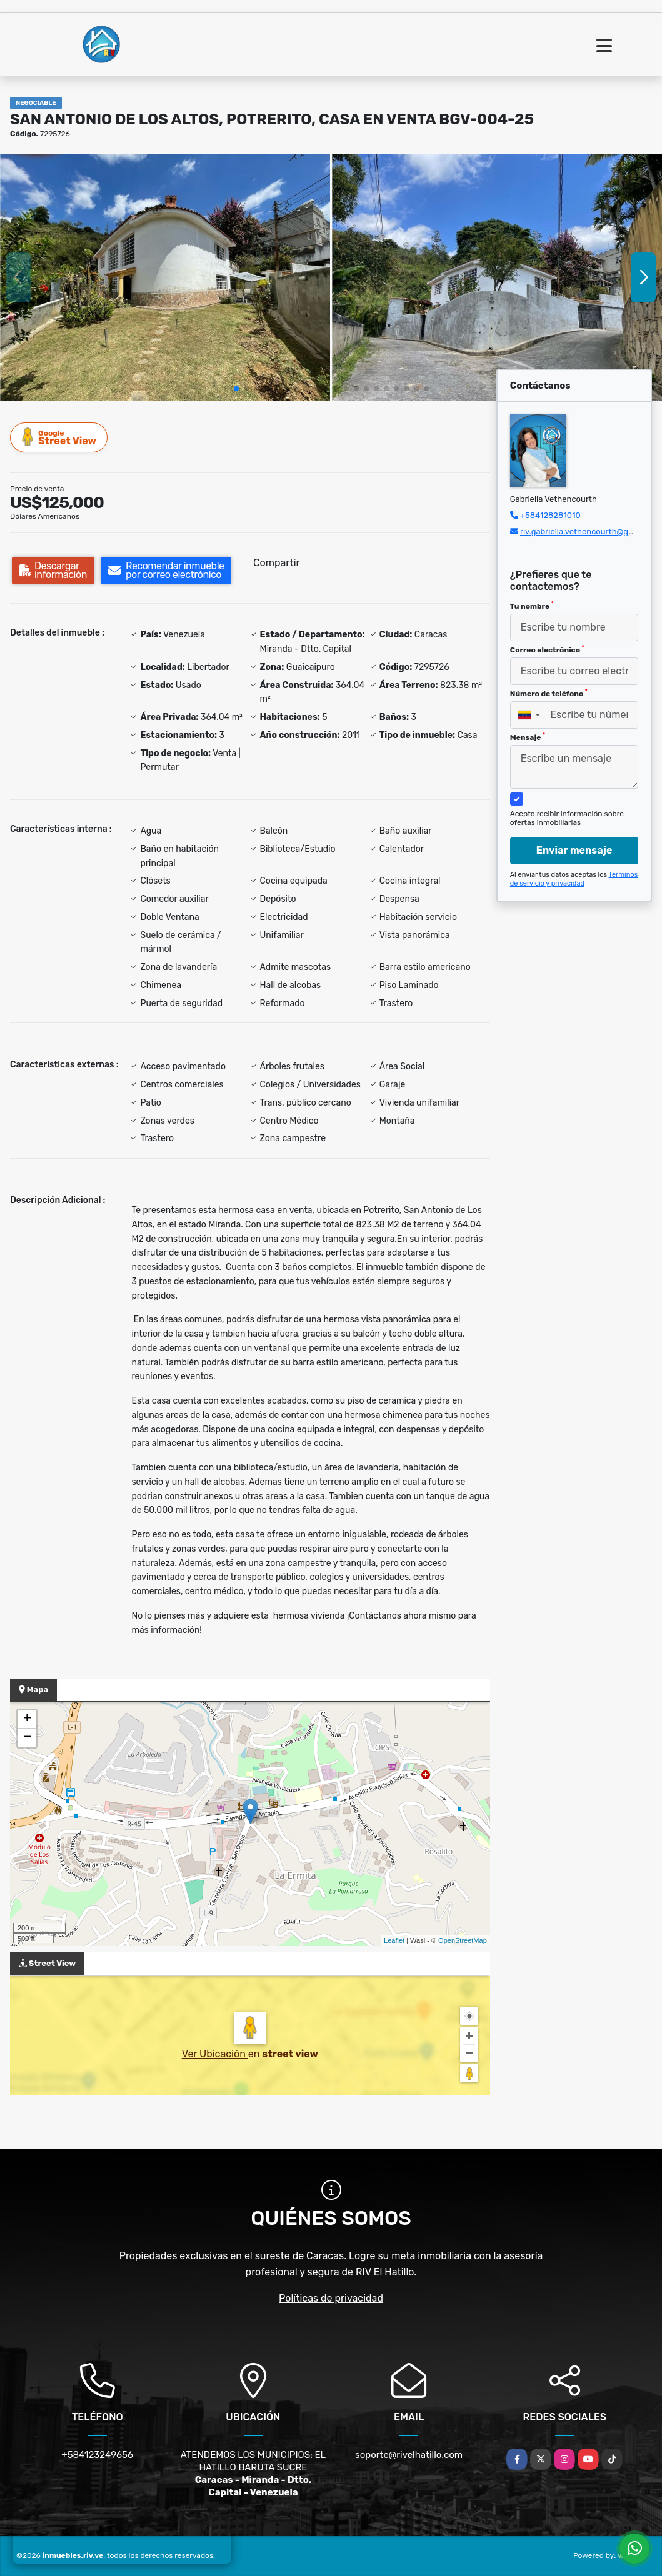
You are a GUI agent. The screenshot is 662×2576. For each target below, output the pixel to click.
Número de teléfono (549, 693)
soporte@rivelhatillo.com (409, 2454)
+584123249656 (97, 2454)
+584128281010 (550, 515)
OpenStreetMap (462, 1940)
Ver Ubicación (215, 2054)
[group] (165, 277)
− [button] (27, 1738)
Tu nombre (532, 606)
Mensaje (527, 737)
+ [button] (27, 1719)
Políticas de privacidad (331, 2298)
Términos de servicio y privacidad (574, 879)
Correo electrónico (547, 649)
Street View (59, 437)
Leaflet (394, 1940)
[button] (236, 388)
